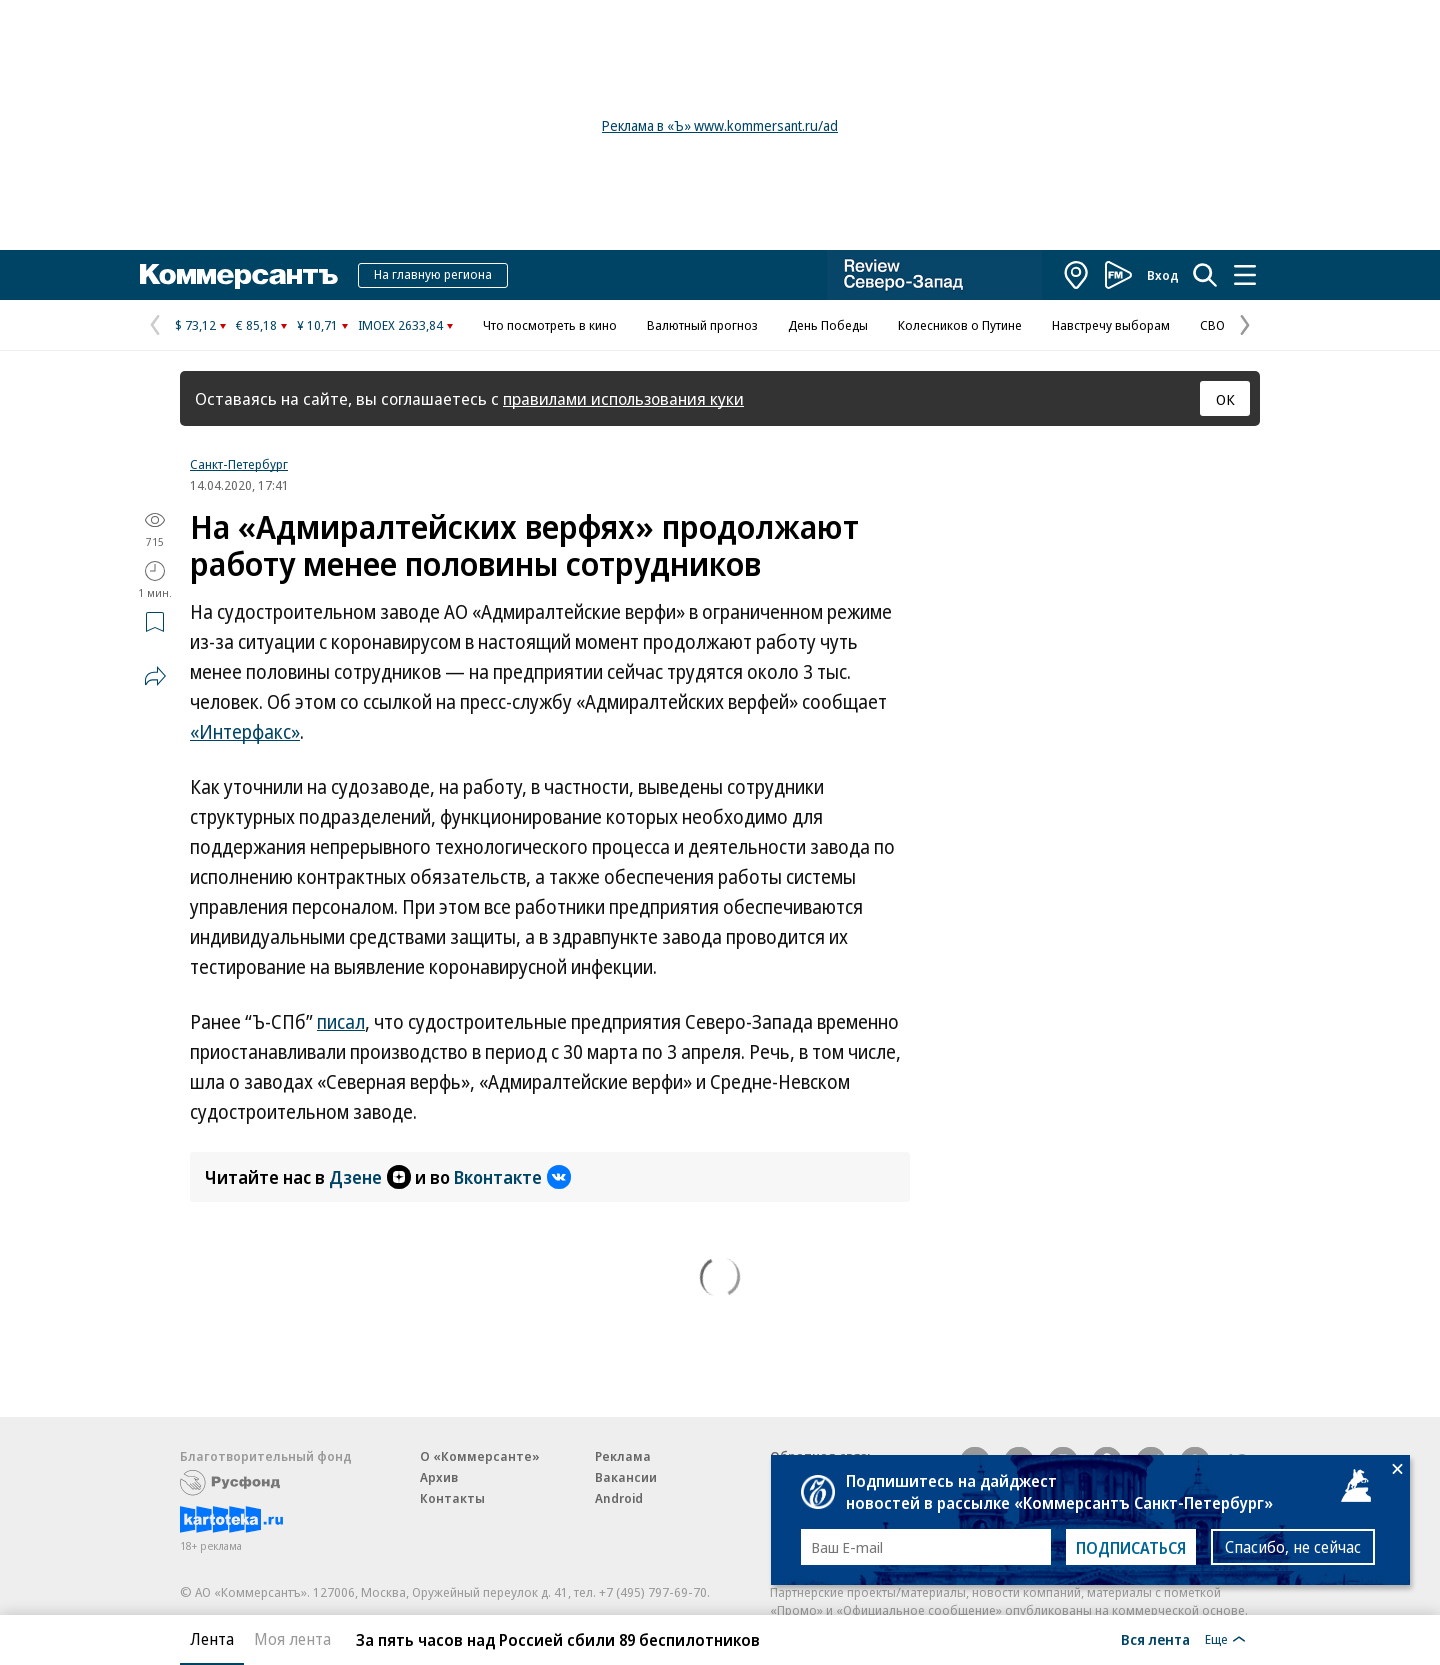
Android (619, 1498)
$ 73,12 (195, 325)
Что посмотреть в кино (550, 325)
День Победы (828, 325)
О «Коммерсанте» (480, 1456)
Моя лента (292, 1639)
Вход (1163, 275)
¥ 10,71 (317, 325)
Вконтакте (512, 1177)
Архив (439, 1477)
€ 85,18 (256, 325)
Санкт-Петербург (239, 464)
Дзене (370, 1177)
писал (341, 1022)
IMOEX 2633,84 (400, 325)
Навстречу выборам (1111, 325)
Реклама (623, 1456)
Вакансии (626, 1477)
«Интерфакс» (245, 732)
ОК (1225, 399)
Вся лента (1155, 1639)
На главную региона (433, 274)
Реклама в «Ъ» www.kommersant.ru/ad (720, 125)
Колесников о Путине (960, 325)
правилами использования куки (623, 398)
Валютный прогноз (702, 325)
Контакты (452, 1498)
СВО (1212, 325)
